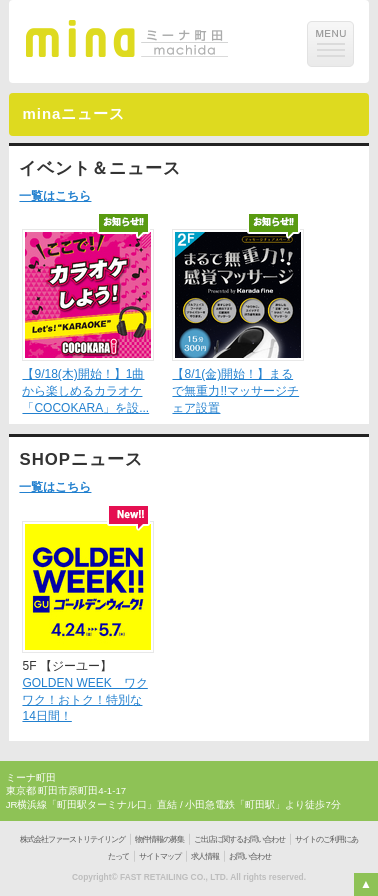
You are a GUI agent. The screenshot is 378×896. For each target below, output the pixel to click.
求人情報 (205, 856)
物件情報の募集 (159, 839)
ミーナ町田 (31, 777)
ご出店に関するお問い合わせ (239, 839)
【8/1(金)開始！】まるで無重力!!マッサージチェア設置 (235, 391)
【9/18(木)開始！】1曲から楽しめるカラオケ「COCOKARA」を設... (85, 391)
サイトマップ (160, 856)
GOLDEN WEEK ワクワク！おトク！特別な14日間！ (84, 700)
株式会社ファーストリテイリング (72, 839)
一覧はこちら (55, 196)
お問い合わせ (250, 856)
